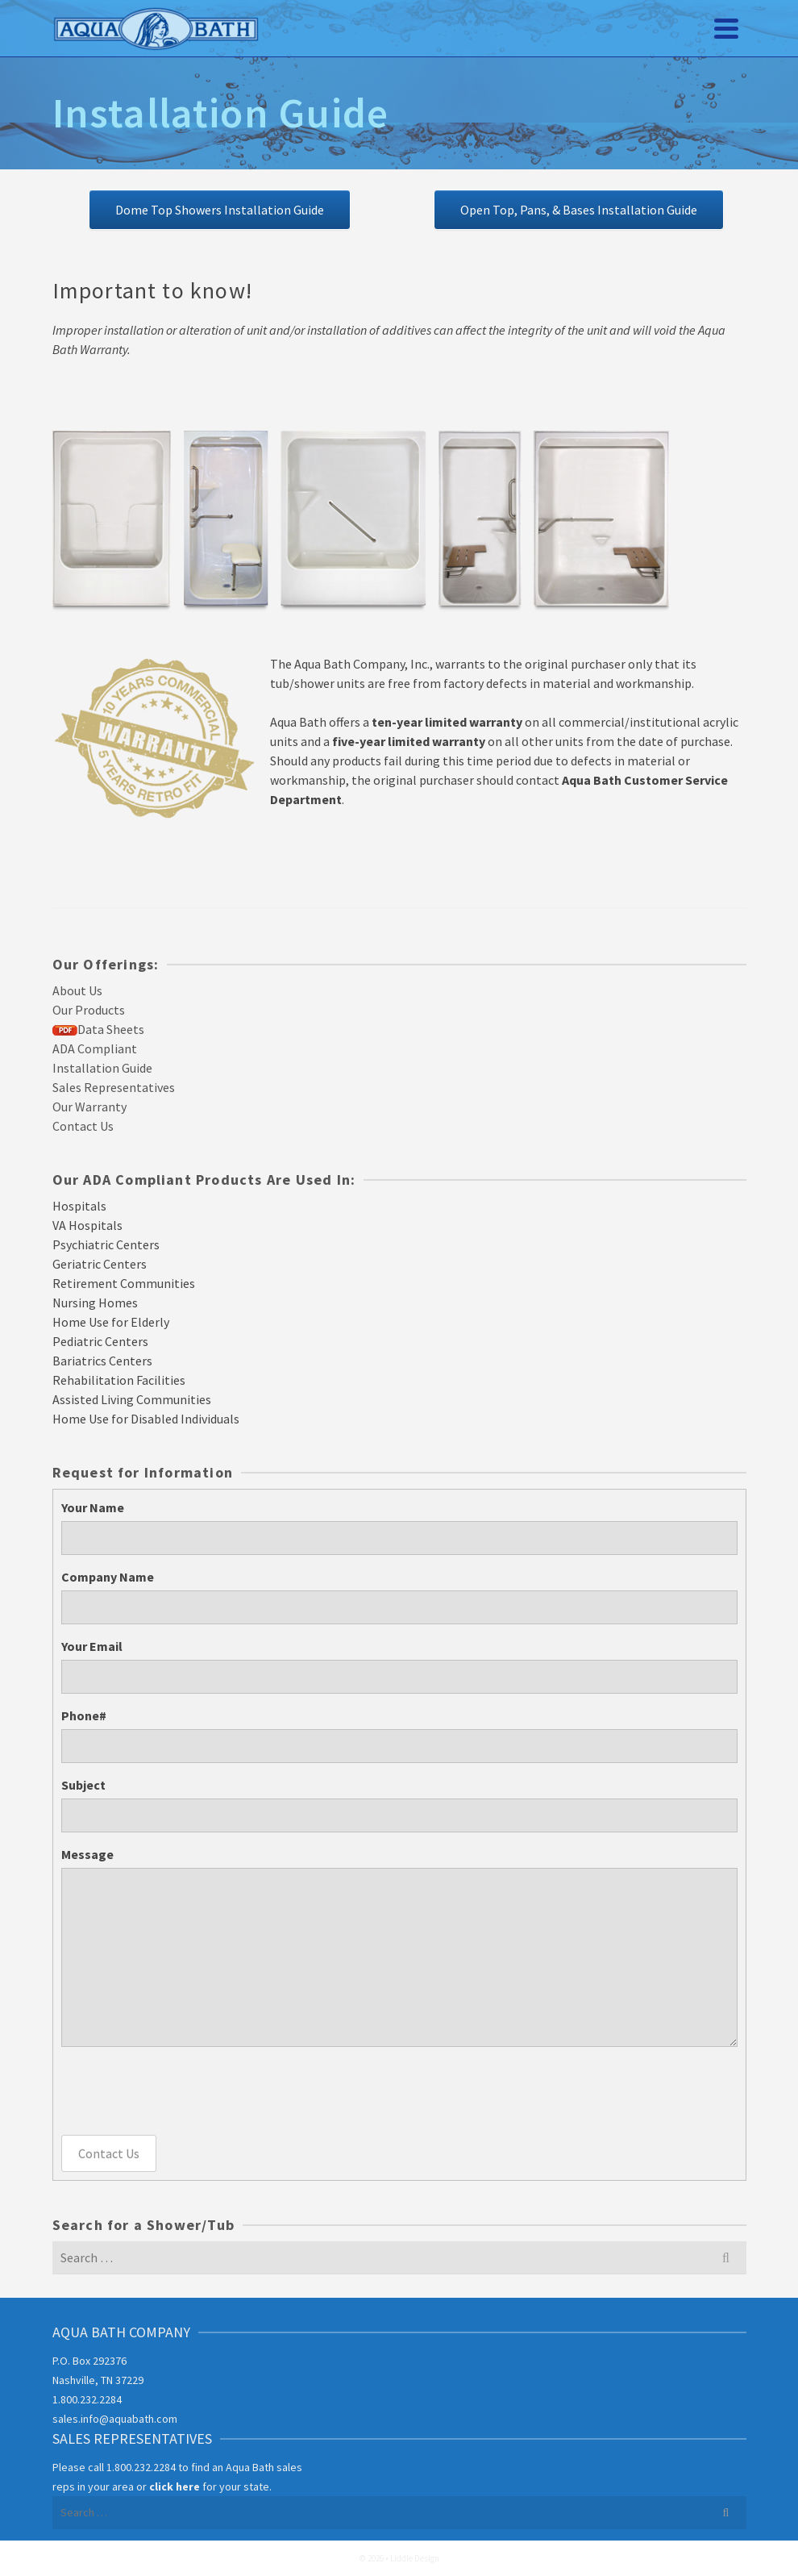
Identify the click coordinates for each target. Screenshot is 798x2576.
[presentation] (183, 2090)
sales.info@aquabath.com (114, 2418)
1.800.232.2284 (87, 2399)
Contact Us (108, 2153)
